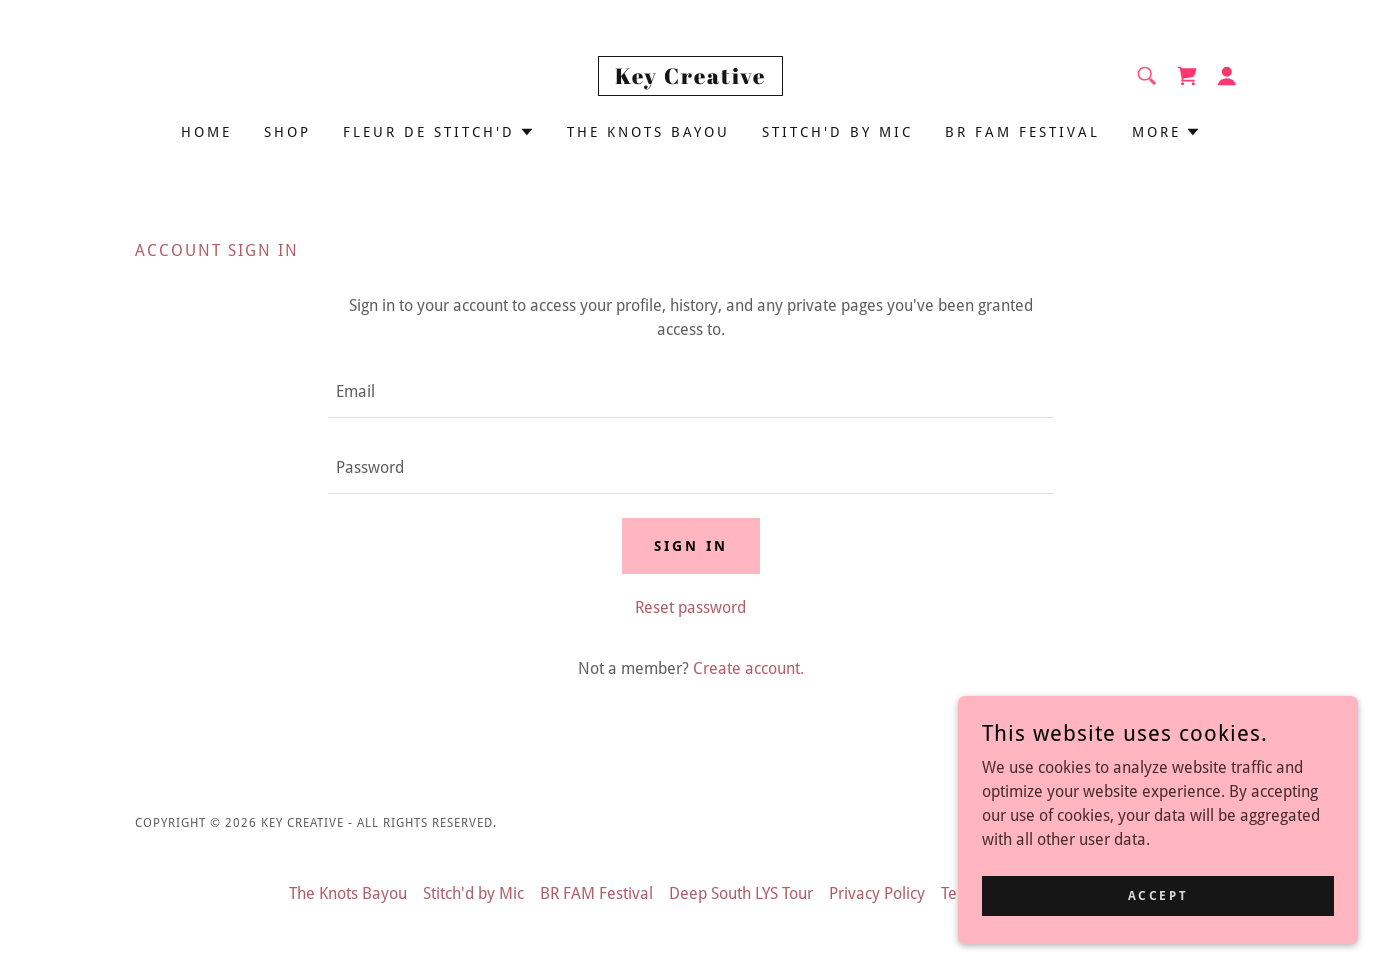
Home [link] (206, 132)
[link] (690, 78)
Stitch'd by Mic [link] (837, 132)
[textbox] (690, 392)
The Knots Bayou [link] (648, 132)
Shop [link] (287, 132)
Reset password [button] (690, 607)
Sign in (691, 546)
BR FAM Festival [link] (1022, 132)
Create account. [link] (748, 668)
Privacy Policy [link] (877, 893)
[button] (1227, 76)
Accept (1158, 895)
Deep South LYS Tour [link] (741, 893)
